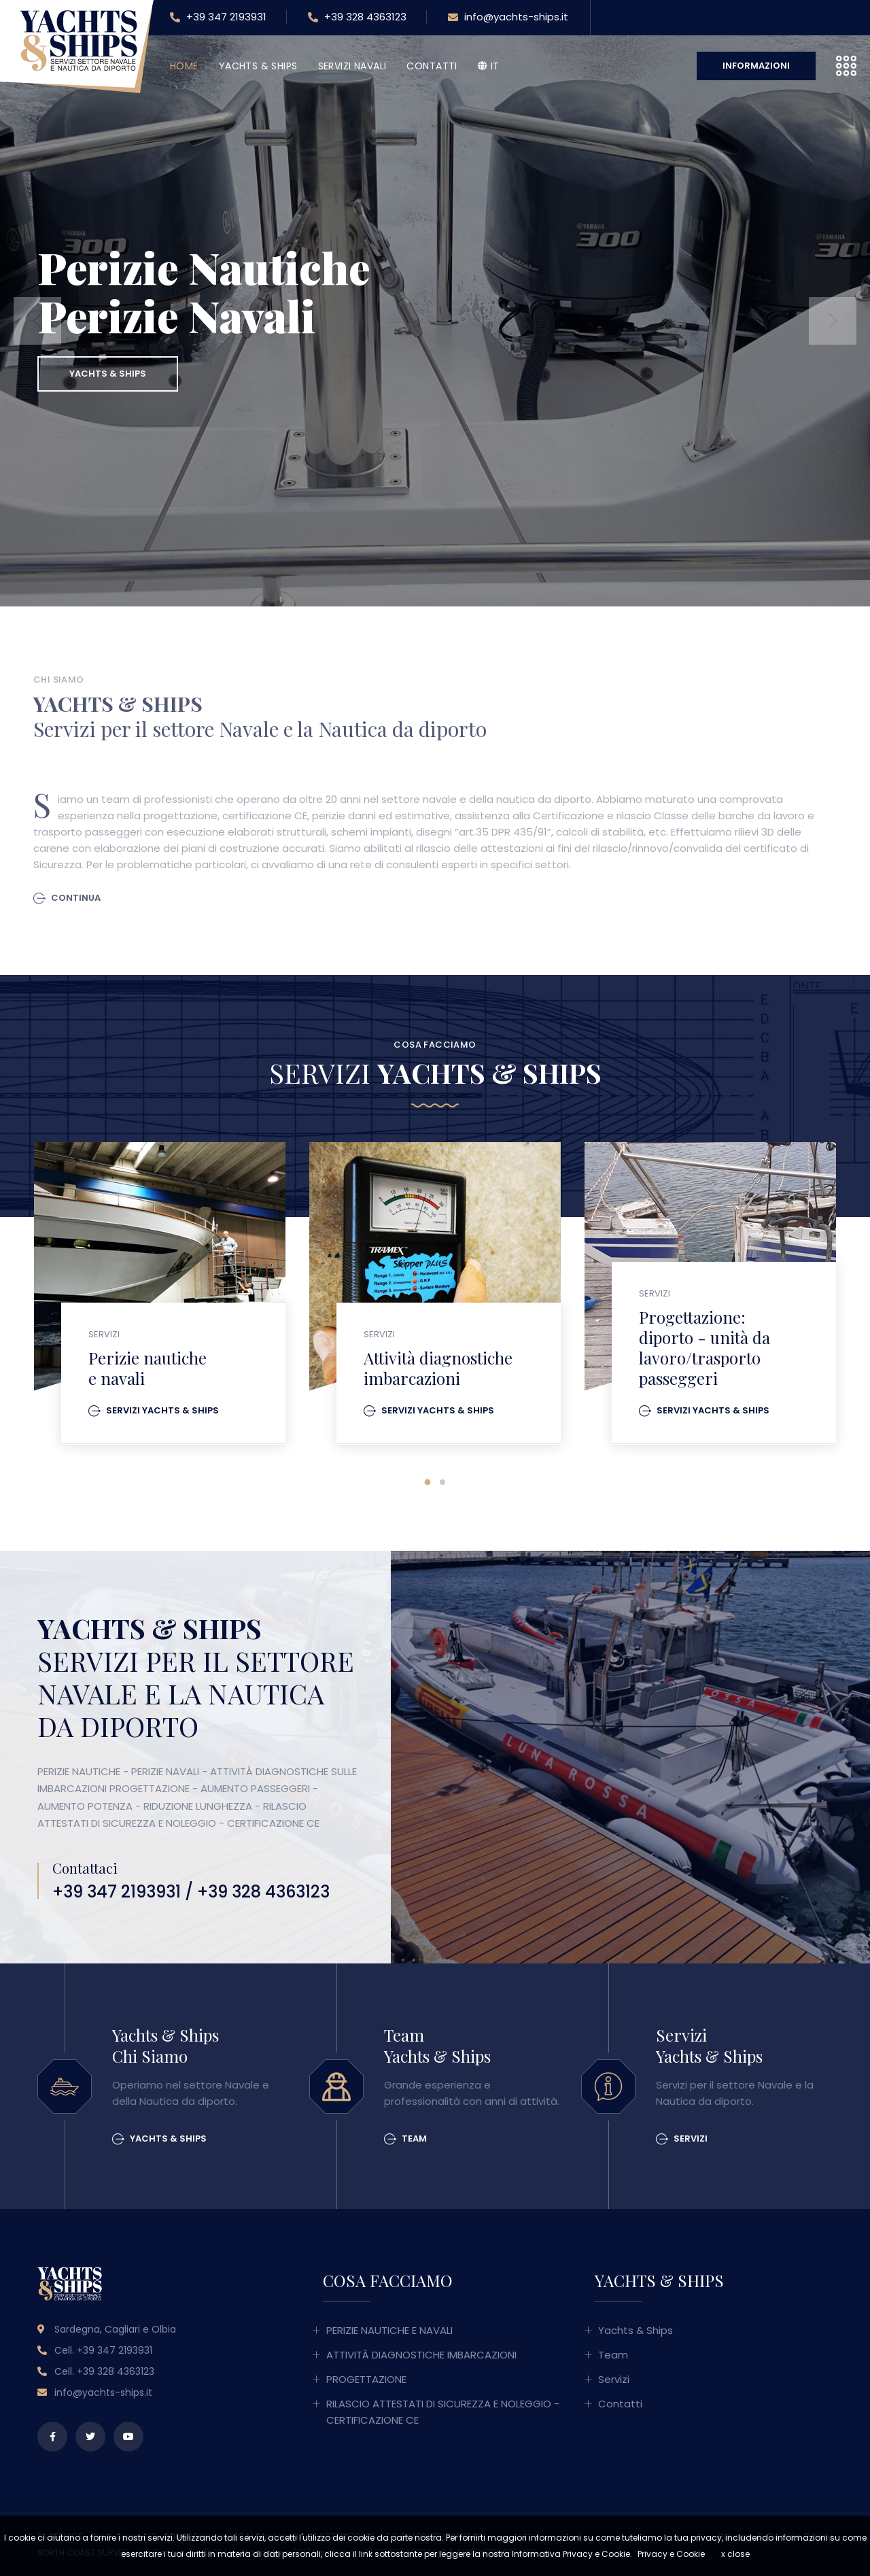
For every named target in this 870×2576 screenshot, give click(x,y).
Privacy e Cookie (671, 2554)
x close (735, 2554)
